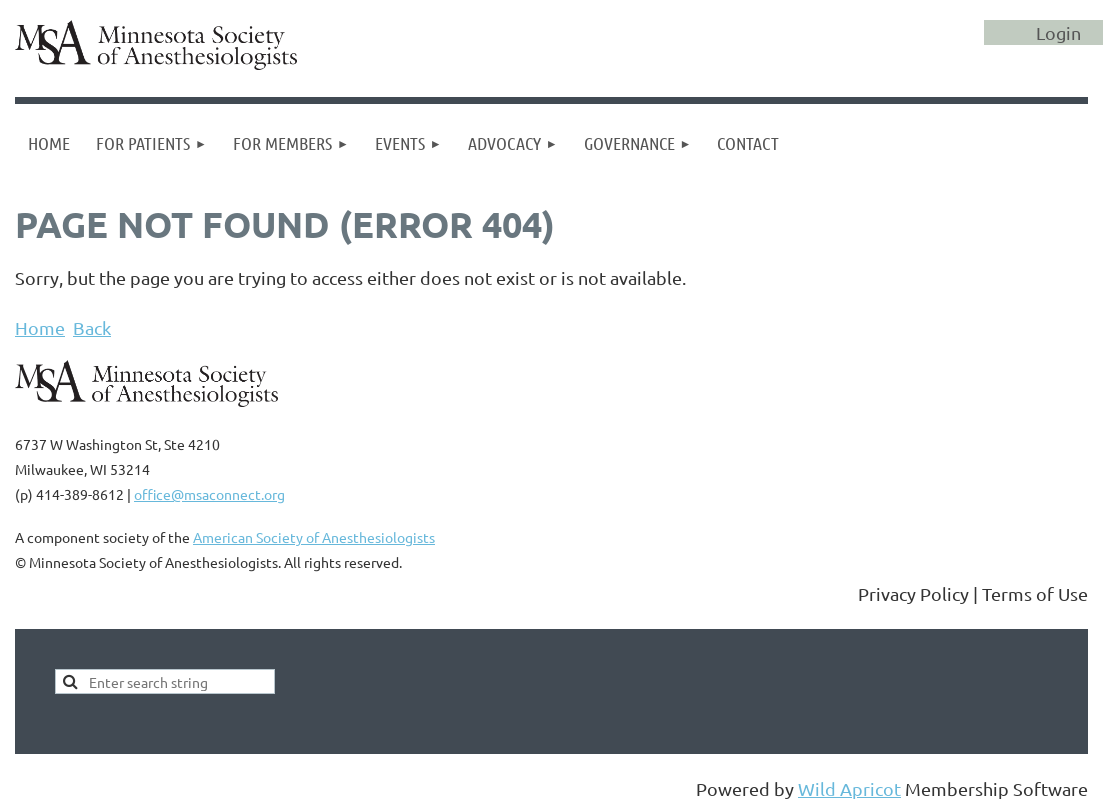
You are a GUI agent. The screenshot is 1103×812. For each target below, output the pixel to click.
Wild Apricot (849, 788)
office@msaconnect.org (209, 494)
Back (92, 327)
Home (40, 327)
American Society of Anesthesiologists (314, 537)
